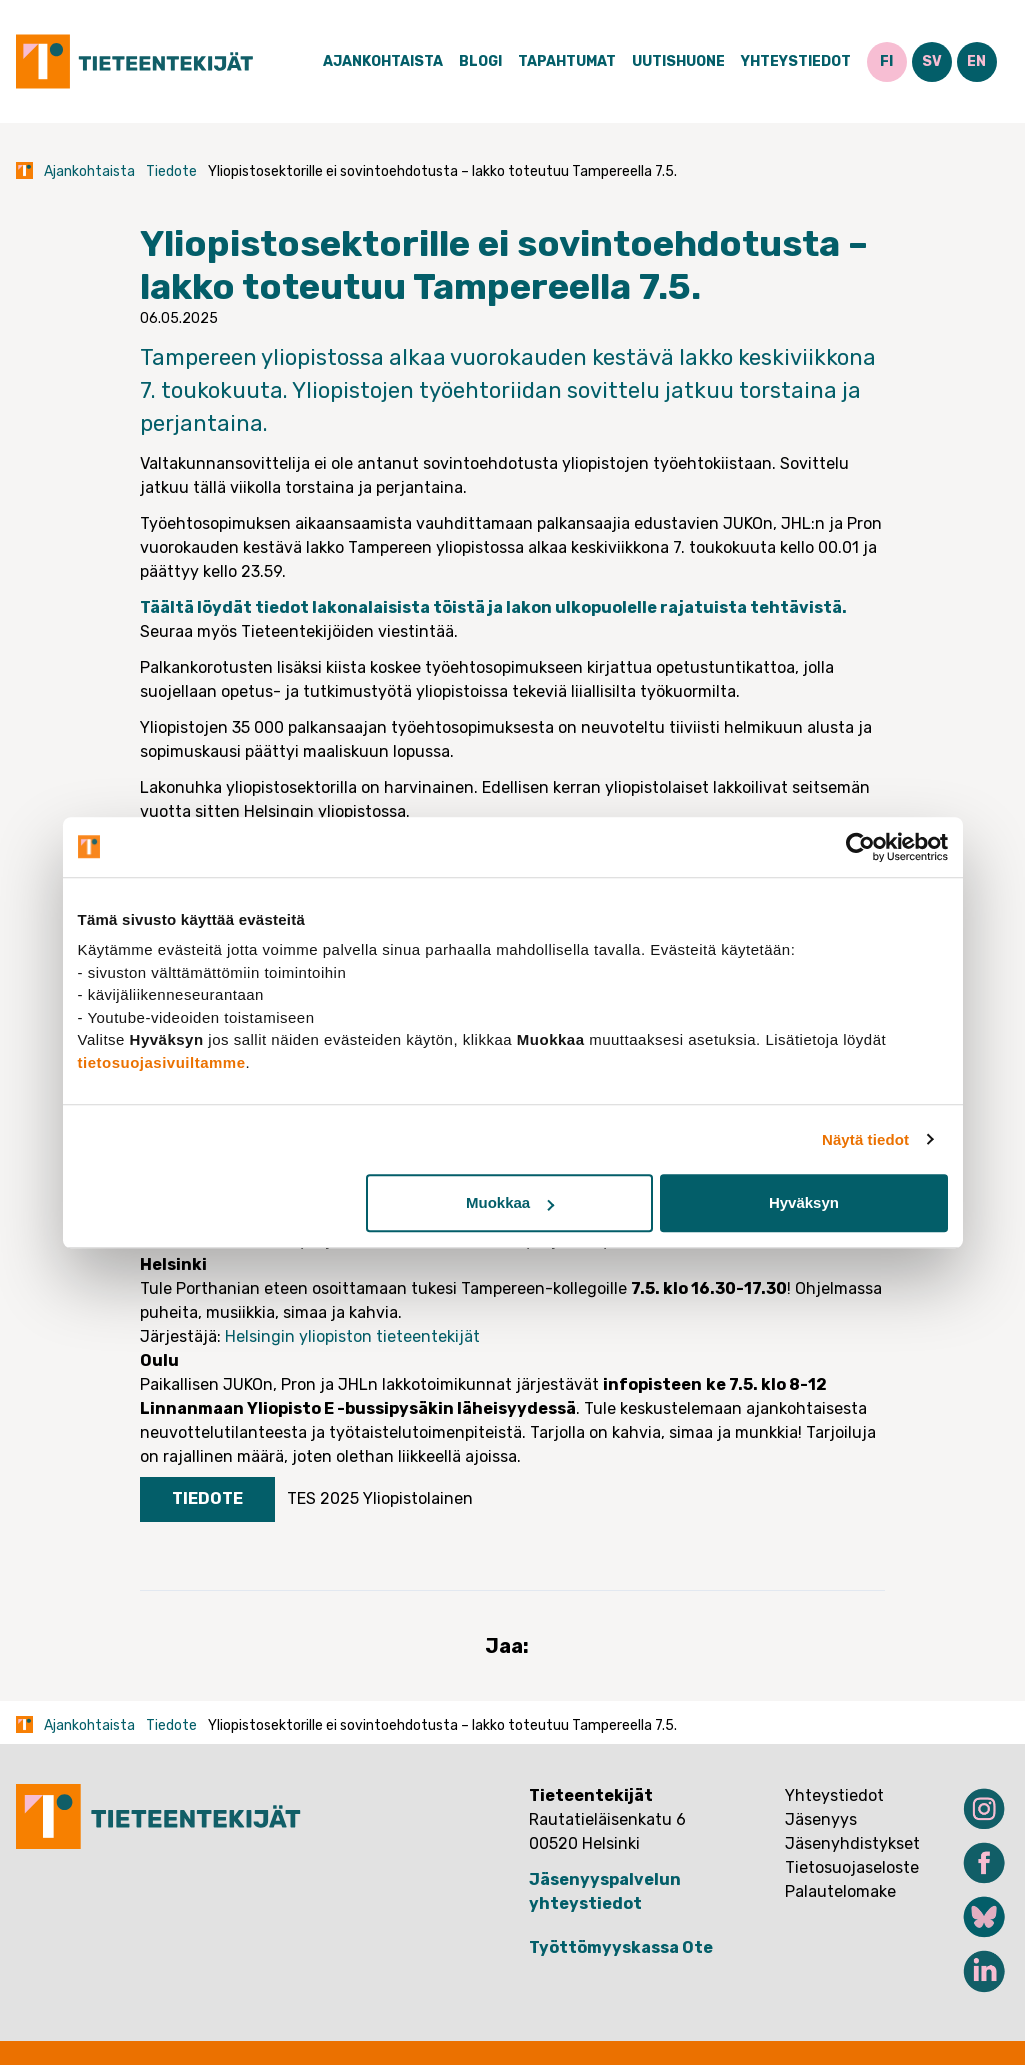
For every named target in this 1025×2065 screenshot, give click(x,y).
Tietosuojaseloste (852, 1867)
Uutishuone (678, 61)
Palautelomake (840, 1891)
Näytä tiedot (865, 1139)
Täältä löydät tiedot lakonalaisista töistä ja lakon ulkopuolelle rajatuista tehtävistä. (493, 607)
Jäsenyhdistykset (852, 1843)
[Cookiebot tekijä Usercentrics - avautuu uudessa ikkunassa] (860, 847)
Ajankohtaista (383, 61)
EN (976, 61)
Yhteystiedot (796, 61)
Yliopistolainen (418, 1498)
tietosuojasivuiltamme (162, 1062)
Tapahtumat (567, 61)
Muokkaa (510, 1202)
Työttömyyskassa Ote (621, 1947)
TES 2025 (323, 1498)
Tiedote (171, 171)
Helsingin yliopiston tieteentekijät (352, 1336)
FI (886, 61)
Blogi (480, 61)
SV (932, 61)
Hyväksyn (804, 1202)
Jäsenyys (821, 1819)
